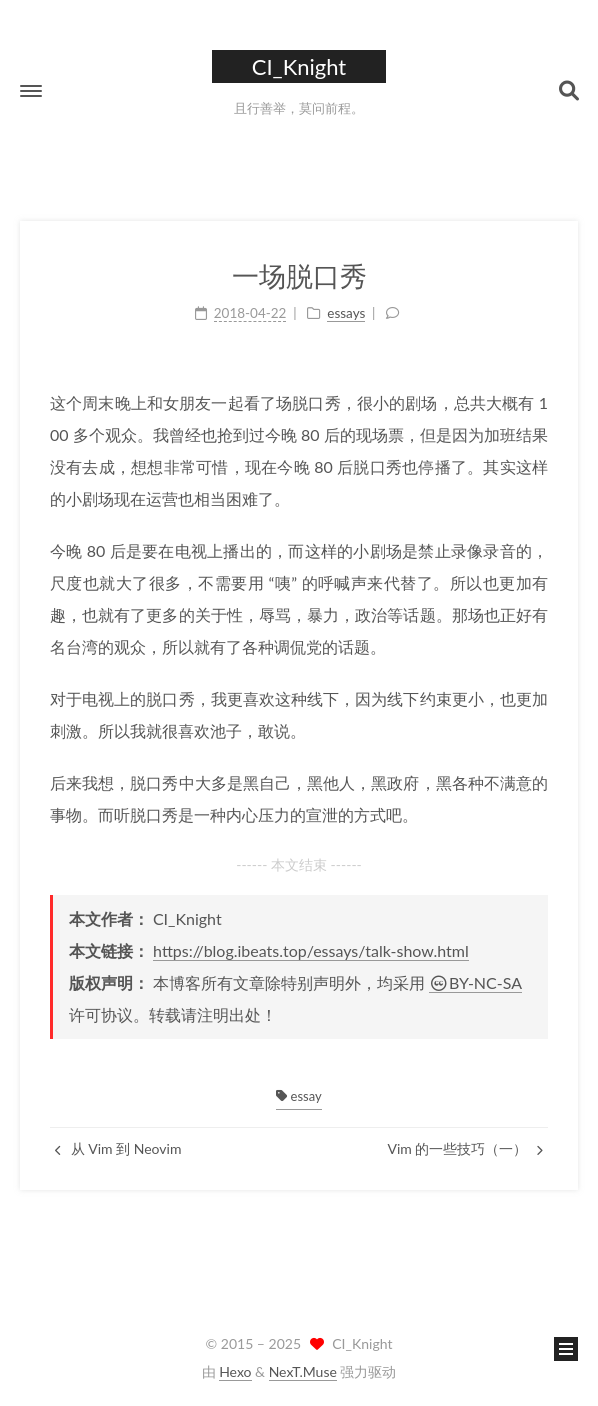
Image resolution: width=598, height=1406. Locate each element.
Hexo (235, 1371)
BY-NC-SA (475, 982)
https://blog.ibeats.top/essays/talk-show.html (311, 950)
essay (298, 1096)
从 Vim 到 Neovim (118, 1148)
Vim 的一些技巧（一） (465, 1148)
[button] (31, 91)
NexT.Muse (303, 1371)
